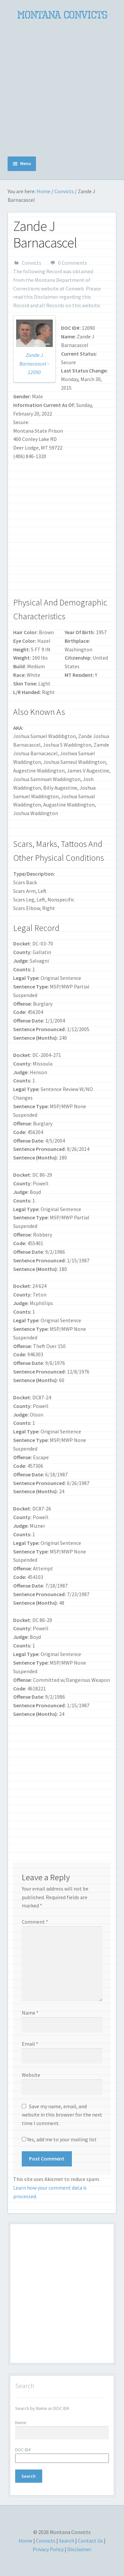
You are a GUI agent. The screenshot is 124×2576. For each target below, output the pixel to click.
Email (30, 2043)
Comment (35, 1921)
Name (30, 2012)
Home (43, 191)
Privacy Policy (48, 2549)
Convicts (64, 191)
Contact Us (90, 2540)
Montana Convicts (62, 15)
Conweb (75, 288)
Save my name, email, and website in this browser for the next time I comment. (62, 2115)
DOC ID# (23, 2450)
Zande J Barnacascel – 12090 (34, 363)
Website (31, 2075)
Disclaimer (46, 296)
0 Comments (72, 262)
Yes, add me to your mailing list (59, 2139)
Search (66, 2540)
